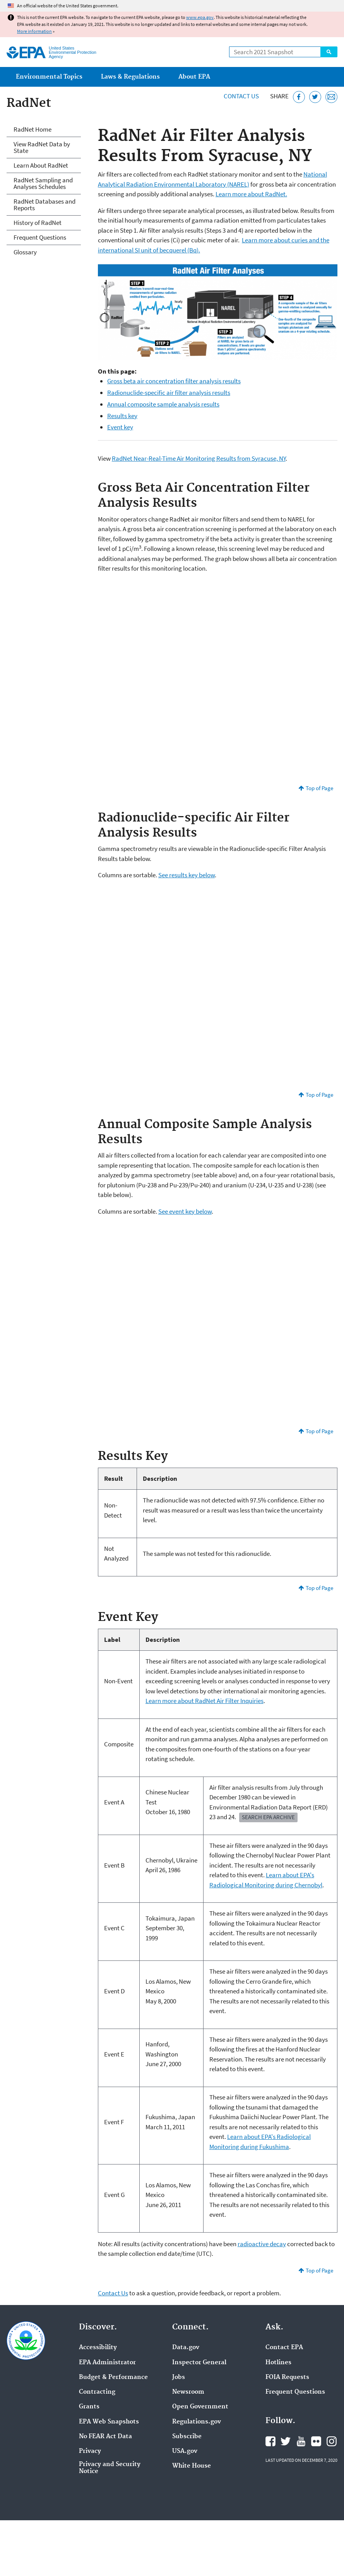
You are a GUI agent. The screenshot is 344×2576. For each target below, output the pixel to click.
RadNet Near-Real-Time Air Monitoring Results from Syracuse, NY (199, 458)
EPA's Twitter (286, 2441)
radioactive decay (262, 2244)
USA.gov (184, 2451)
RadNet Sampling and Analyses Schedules (43, 183)
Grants (89, 2406)
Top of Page (319, 788)
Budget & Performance (113, 2377)
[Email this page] (331, 97)
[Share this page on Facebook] (299, 97)
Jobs (178, 2377)
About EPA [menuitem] (194, 77)
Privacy (90, 2451)
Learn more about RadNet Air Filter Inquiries (204, 1700)
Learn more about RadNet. (251, 194)
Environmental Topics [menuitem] (49, 77)
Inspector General (199, 2362)
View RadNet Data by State (42, 147)
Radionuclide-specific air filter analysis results (168, 392)
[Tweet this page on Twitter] (315, 97)
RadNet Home (32, 129)
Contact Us (241, 96)
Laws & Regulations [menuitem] (130, 77)
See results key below (186, 875)
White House (191, 2466)
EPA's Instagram (332, 2441)
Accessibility (98, 2347)
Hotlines (278, 2362)
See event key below (185, 1211)
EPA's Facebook (270, 2441)
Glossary (25, 252)
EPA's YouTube (301, 2441)
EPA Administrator (107, 2362)
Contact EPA (284, 2347)
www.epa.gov (200, 17)
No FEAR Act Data (105, 2436)
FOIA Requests (287, 2377)
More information (34, 31)
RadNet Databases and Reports (44, 204)
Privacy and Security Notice (109, 2468)
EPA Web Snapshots (109, 2421)
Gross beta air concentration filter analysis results (174, 381)
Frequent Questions (40, 237)
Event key (120, 427)
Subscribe (187, 2436)
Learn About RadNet (41, 165)
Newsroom (188, 2392)
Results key (122, 416)
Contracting (97, 2392)
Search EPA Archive (268, 1817)
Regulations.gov (196, 2421)
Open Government (200, 2406)
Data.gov (185, 2347)
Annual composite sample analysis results (163, 404)
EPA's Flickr (316, 2441)
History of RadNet (38, 222)
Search (328, 51)
